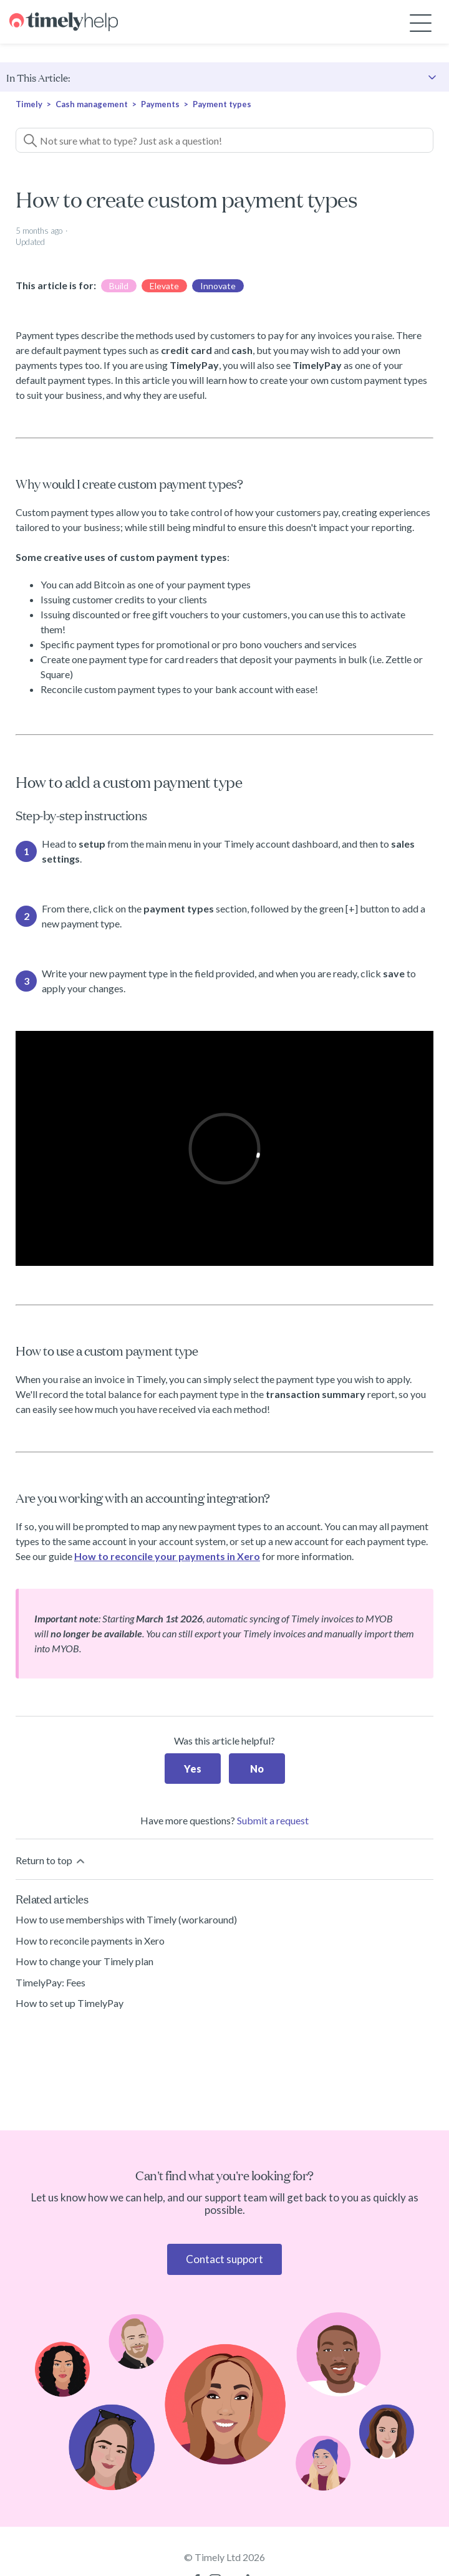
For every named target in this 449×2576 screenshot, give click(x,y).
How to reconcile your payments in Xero (167, 1556)
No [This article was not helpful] (257, 1768)
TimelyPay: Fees (50, 1982)
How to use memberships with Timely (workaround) (126, 1919)
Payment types (222, 104)
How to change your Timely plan (84, 1961)
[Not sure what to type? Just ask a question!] (224, 140)
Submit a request (273, 1820)
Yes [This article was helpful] (192, 1768)
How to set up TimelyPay (69, 2003)
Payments (161, 104)
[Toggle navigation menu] (420, 22)
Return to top (51, 1860)
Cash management (92, 104)
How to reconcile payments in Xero (90, 1940)
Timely (29, 104)
